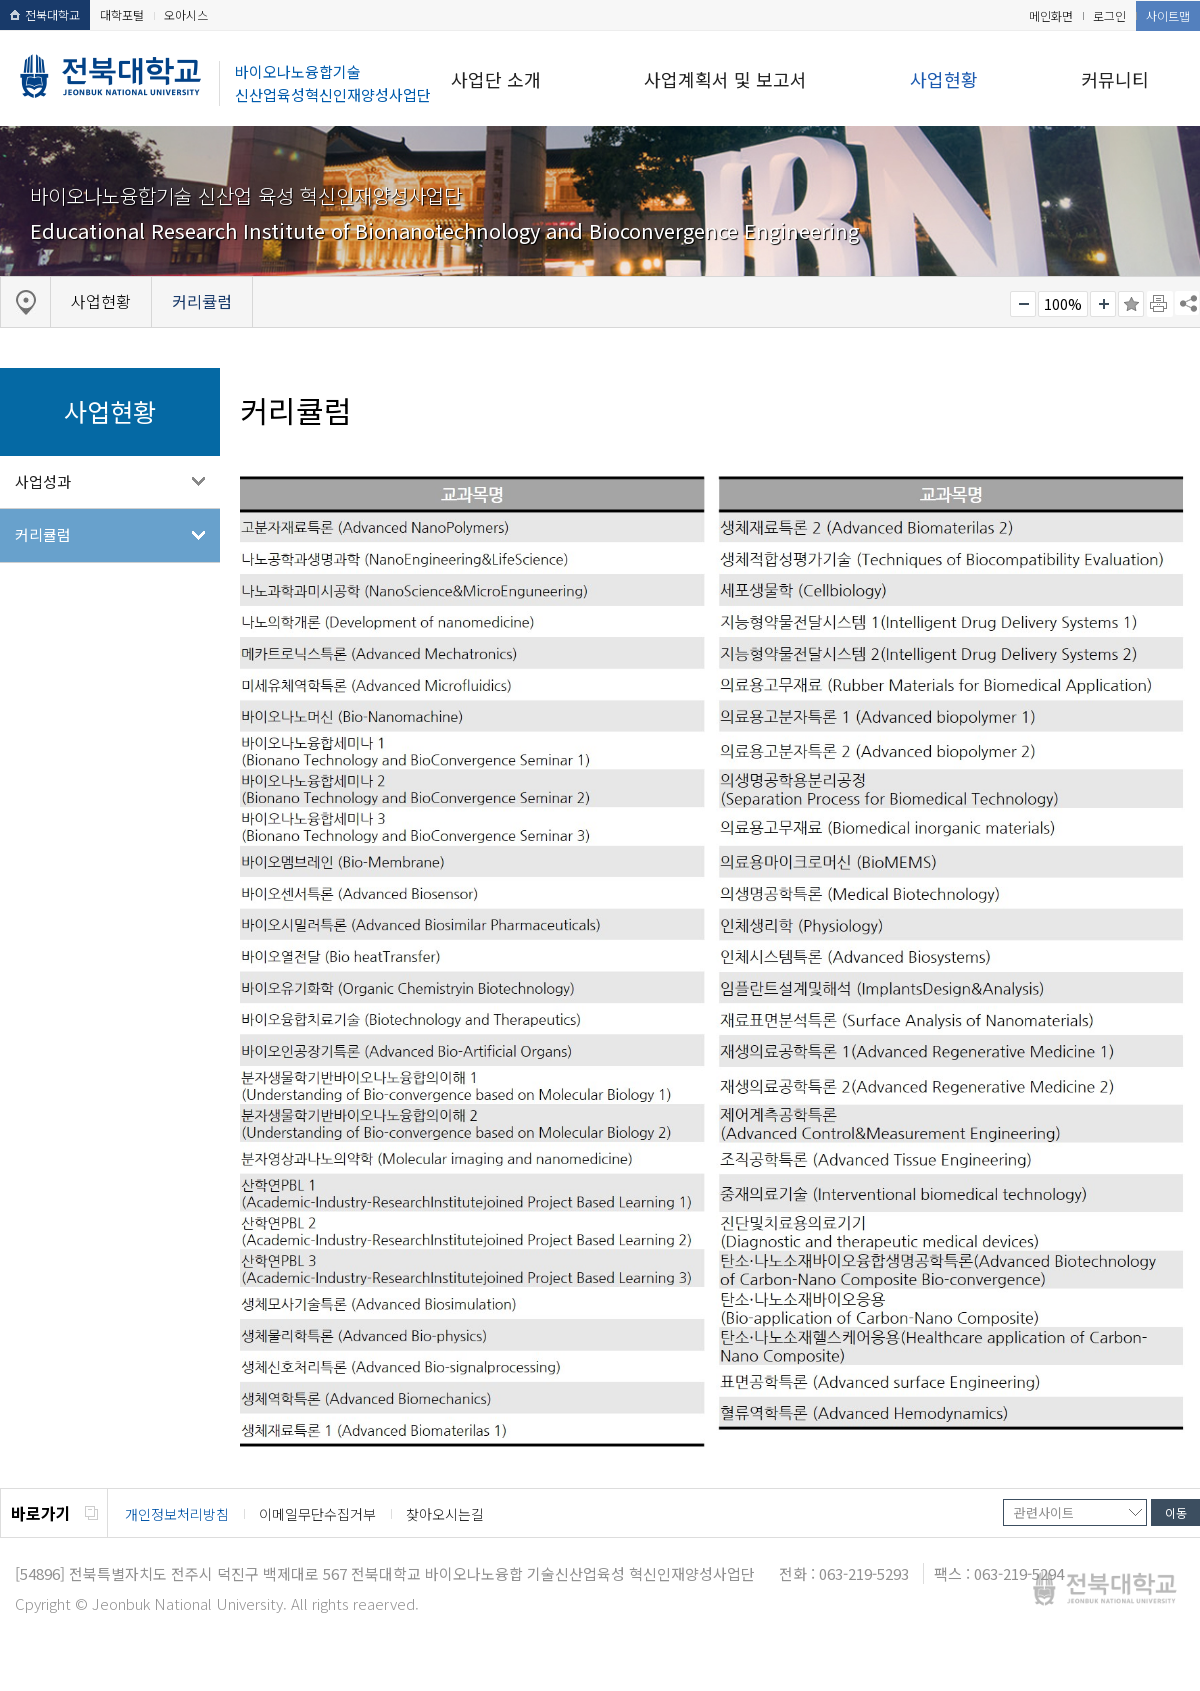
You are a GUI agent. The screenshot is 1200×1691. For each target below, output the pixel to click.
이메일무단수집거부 (317, 1514)
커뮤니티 (1115, 79)
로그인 (1109, 15)
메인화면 (1051, 15)
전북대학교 (45, 14)
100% (1063, 304)
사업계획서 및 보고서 (725, 79)
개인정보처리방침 (177, 1514)
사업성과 (43, 481)
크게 (1103, 304)
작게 (1023, 304)
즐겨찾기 (1131, 304)
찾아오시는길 (445, 1514)
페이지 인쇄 (1160, 304)
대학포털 (122, 14)
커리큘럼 (43, 534)
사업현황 (944, 79)
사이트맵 (1168, 15)
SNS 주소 (1187, 303)
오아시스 (186, 14)
